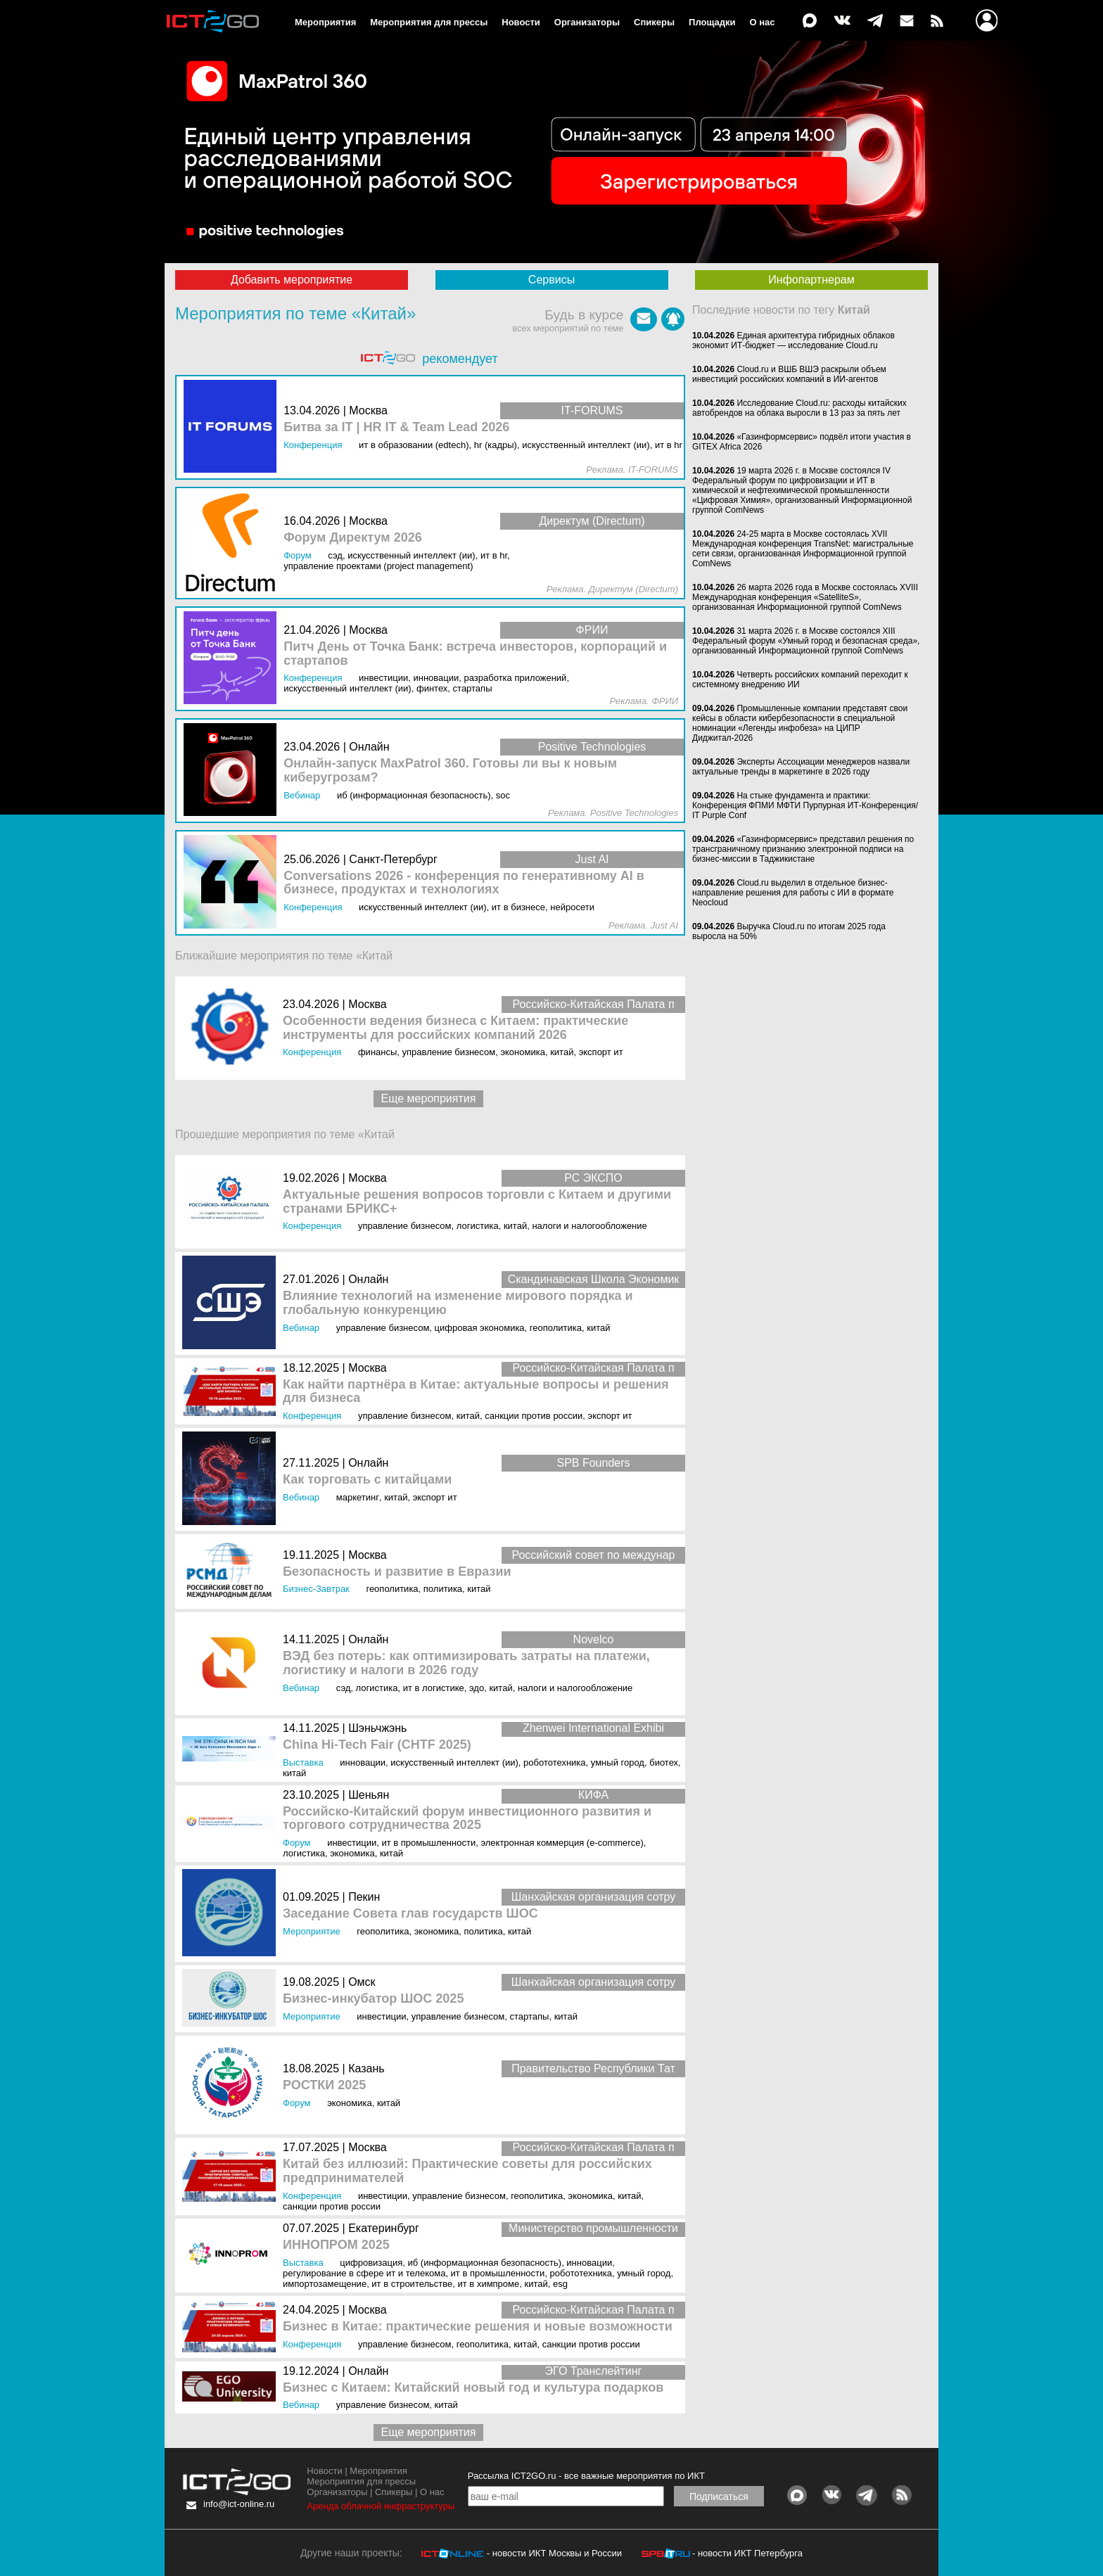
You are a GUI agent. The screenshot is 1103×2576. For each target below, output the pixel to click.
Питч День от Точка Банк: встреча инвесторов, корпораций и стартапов (475, 654)
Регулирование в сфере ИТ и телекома (364, 2273)
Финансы (377, 1052)
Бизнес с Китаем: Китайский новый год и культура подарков (473, 2388)
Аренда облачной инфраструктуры (380, 2506)
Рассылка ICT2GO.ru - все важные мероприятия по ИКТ (586, 2475)
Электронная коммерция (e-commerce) (561, 1842)
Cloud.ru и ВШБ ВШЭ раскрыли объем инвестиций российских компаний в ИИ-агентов (789, 374)
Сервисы (551, 280)
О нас (762, 22)
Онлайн (368, 1279)
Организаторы (587, 22)
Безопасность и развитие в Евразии (397, 1572)
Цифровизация (371, 2262)
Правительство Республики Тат (593, 2068)
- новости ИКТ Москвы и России (554, 2553)
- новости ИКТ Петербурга (747, 2553)
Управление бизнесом (449, 1052)
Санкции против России (533, 1415)
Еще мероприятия (428, 1098)
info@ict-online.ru (238, 2504)
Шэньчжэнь (377, 1728)
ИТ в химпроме (489, 2283)
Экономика (522, 1052)
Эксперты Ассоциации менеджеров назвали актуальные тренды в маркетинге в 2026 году (801, 767)
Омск (361, 1982)
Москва (367, 1004)
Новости (521, 22)
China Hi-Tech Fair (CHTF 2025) (377, 1745)
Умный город (617, 1762)
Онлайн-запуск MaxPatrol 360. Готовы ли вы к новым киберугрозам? (450, 770)
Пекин (364, 1897)
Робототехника (554, 1762)
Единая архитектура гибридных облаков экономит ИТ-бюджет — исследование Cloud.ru (793, 340)
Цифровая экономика (480, 1327)
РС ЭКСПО (593, 1178)
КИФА (593, 1795)
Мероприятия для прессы (428, 22)
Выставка (303, 1762)
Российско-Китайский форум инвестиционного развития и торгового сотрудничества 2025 (467, 1818)
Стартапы (529, 2016)
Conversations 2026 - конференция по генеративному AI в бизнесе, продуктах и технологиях (463, 883)
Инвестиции (351, 1842)
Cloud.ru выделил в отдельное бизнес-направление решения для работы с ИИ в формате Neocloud (793, 892)
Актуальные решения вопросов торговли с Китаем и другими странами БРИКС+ (477, 1202)
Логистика (478, 1225)
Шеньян (368, 1795)
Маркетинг (357, 1497)
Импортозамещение (324, 2283)
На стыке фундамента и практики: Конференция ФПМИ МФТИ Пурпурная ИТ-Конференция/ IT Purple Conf (805, 805)
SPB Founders (593, 1463)
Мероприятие (311, 1931)
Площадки (712, 22)
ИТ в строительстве (411, 2283)
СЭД (343, 1688)
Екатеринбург (383, 2228)
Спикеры (654, 22)
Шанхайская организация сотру (593, 1897)
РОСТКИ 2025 (324, 2085)
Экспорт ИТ (601, 1052)
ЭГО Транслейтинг (593, 2371)
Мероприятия (325, 22)
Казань (366, 2068)
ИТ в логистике (433, 1688)
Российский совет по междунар (593, 1555)
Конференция (312, 1052)
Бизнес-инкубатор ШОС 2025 (373, 1999)
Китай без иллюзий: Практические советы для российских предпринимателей (467, 2171)
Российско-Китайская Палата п (593, 1004)
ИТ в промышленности (428, 1842)
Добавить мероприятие (291, 280)
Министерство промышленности (593, 2228)
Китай (561, 1052)
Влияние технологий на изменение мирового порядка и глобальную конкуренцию (458, 1303)
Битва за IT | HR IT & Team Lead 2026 (396, 427)
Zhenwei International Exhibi (593, 1728)
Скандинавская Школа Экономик (594, 1279)
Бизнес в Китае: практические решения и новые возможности (477, 2326)
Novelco (593, 1639)
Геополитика (556, 1327)
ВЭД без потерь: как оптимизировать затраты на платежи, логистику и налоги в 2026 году (466, 1663)
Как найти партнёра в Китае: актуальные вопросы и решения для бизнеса (476, 1391)
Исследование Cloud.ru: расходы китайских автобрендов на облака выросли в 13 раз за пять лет (799, 408)
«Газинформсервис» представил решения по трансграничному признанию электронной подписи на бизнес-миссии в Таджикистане (803, 849)
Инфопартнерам (811, 280)
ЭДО (476, 1688)
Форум (297, 1842)
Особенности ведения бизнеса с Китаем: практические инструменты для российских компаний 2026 (455, 1028)
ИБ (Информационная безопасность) (485, 2262)
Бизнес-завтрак (316, 1588)
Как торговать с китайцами (367, 1479)
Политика (442, 1588)
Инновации (362, 1762)
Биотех (663, 1762)
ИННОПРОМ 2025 (336, 2245)
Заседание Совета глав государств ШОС (410, 1913)
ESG (560, 2283)
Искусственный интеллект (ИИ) (454, 1762)
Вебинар (301, 1327)
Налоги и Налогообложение (589, 1225)
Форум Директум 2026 (352, 537)
